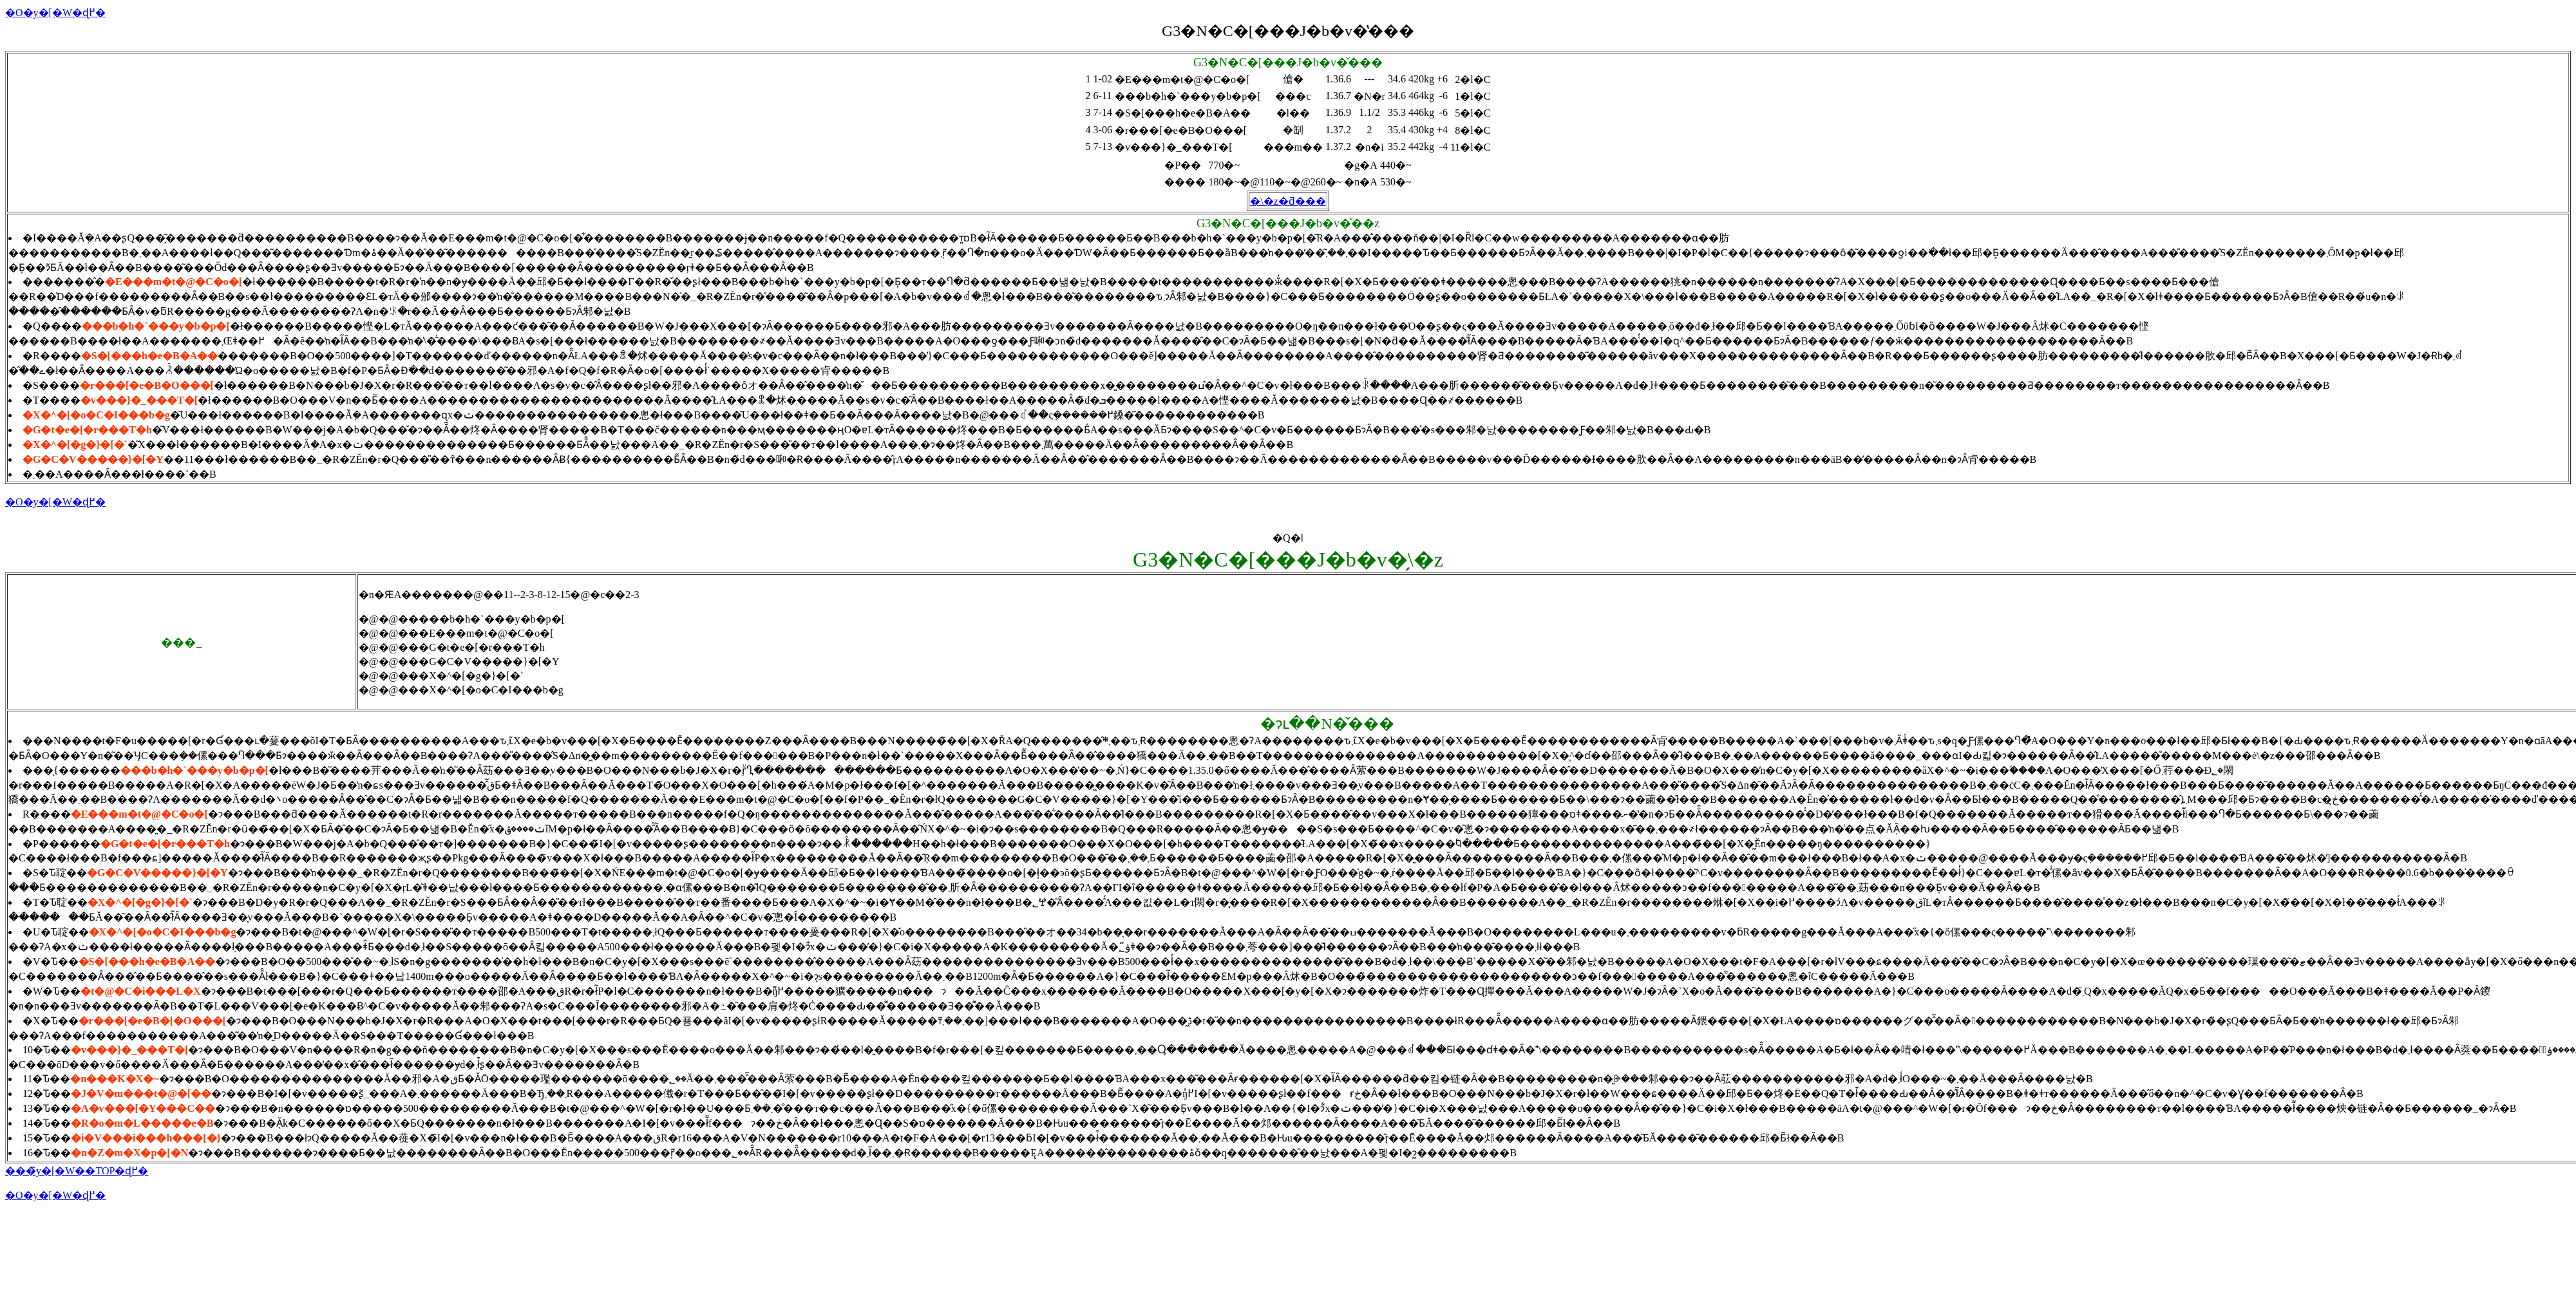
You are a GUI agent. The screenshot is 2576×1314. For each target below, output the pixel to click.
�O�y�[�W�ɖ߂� (55, 12)
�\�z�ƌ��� (1288, 201)
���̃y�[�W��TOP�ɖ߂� (76, 1170)
